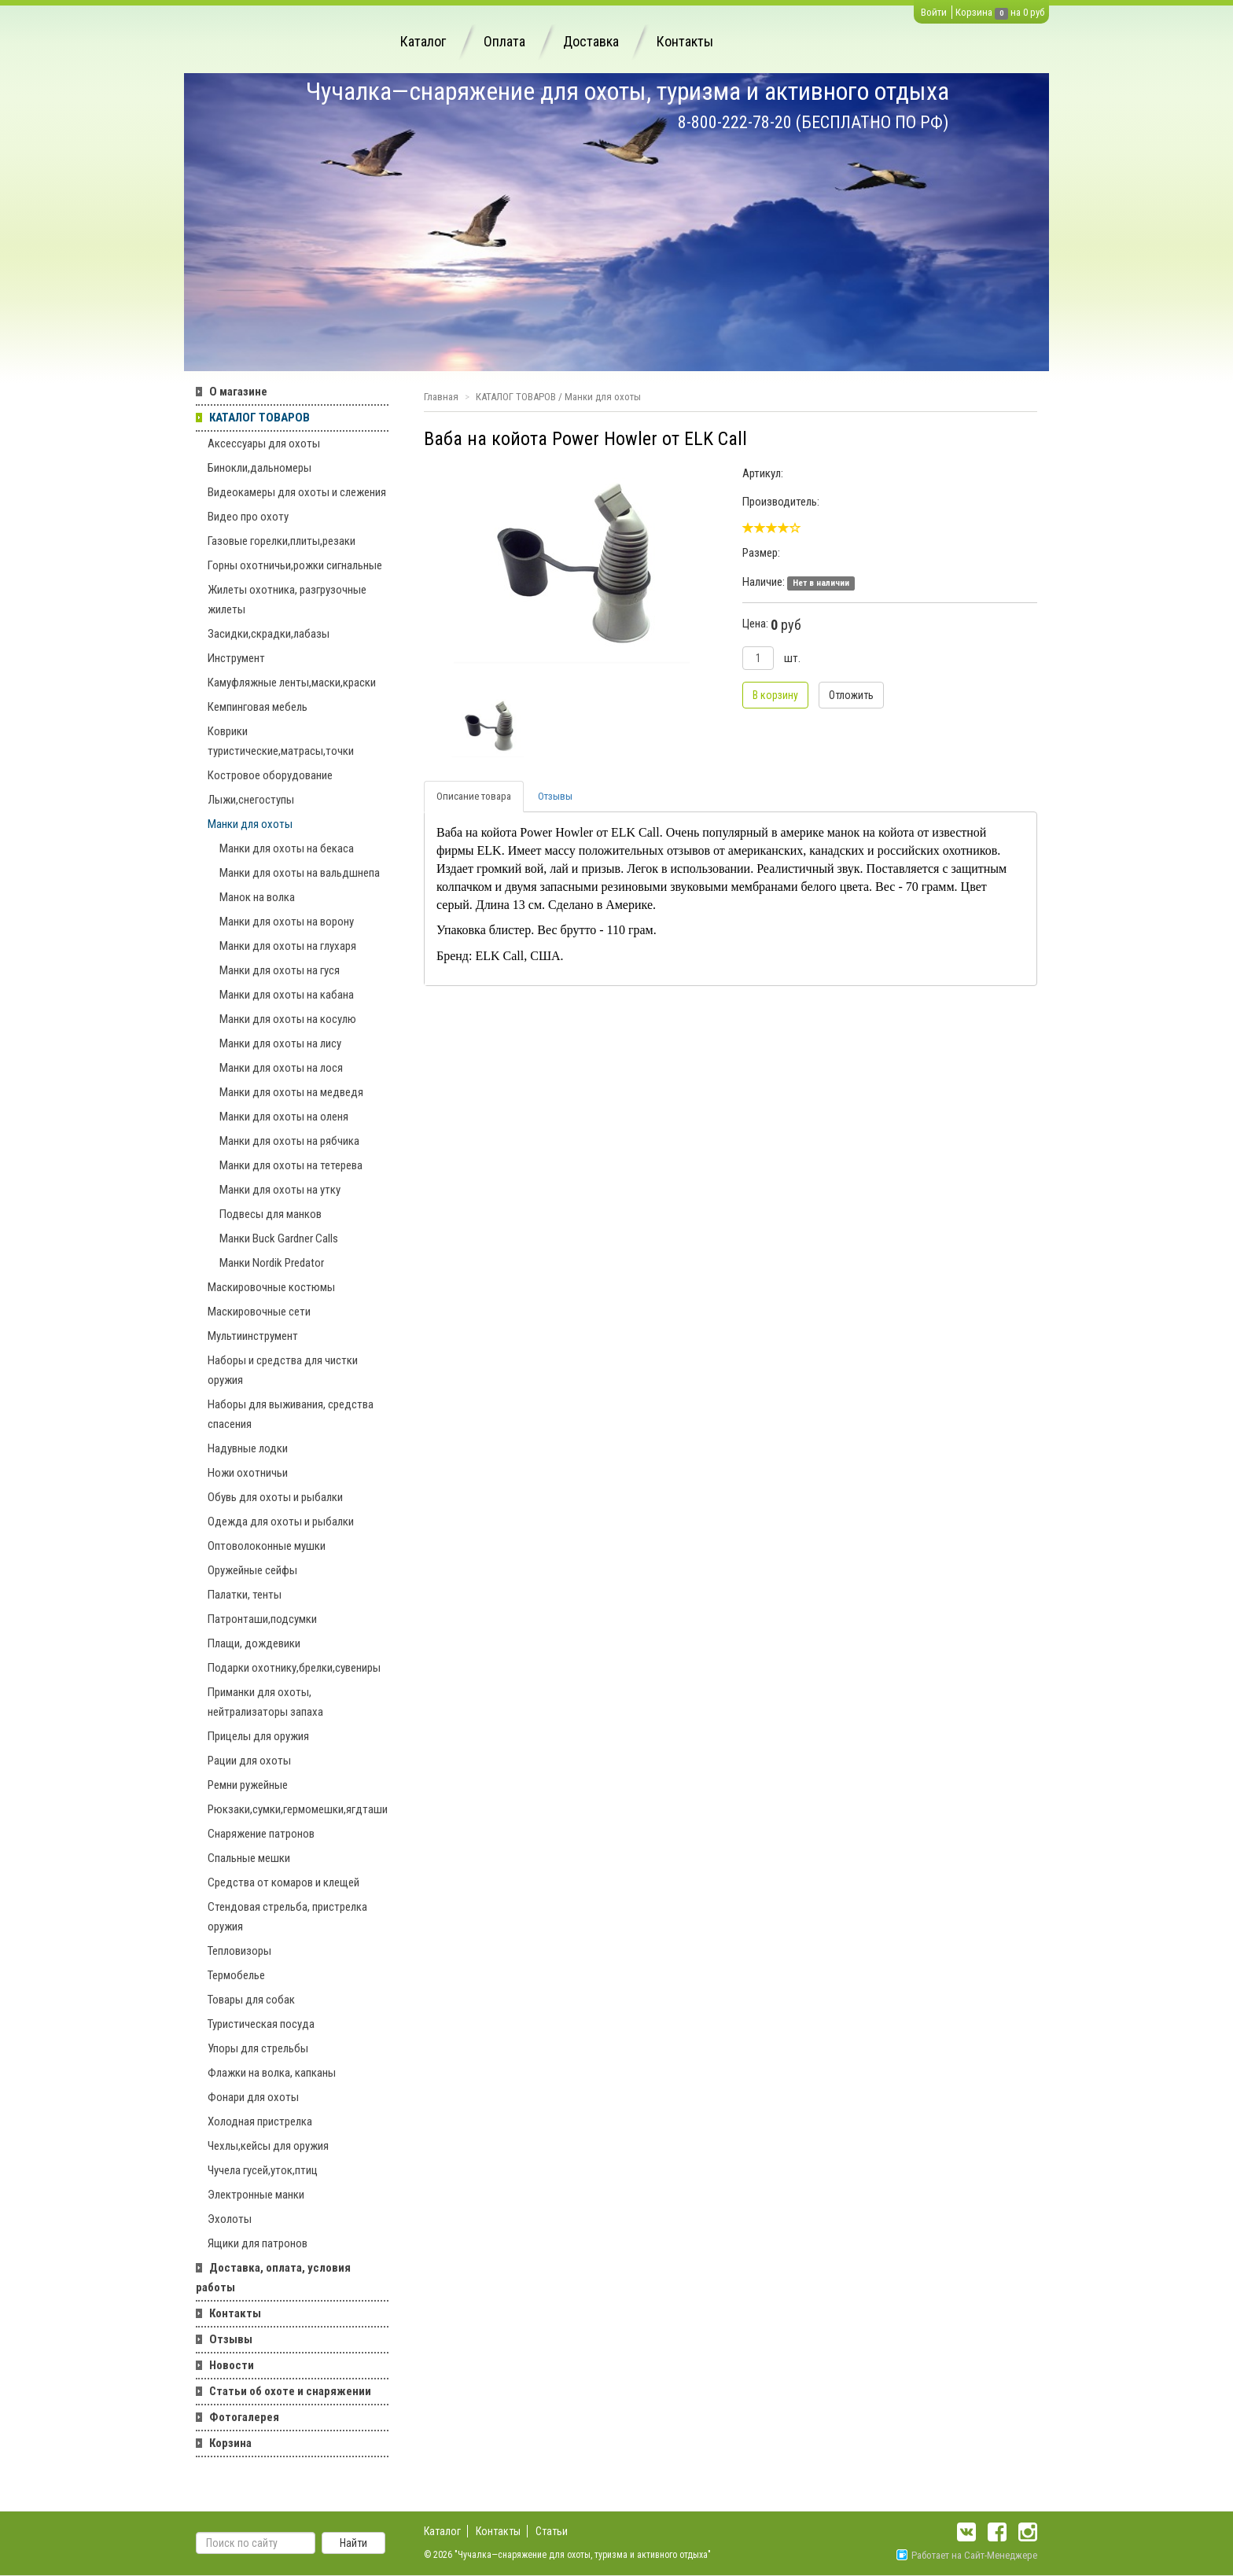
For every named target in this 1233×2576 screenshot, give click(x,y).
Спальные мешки (249, 1858)
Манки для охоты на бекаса (286, 848)
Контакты (685, 41)
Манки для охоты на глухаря (287, 946)
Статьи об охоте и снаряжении (290, 2391)
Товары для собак (251, 2000)
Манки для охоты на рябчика (289, 1141)
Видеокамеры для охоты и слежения (297, 492)
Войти (934, 12)
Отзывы (230, 2339)
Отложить (851, 695)
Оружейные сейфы (252, 1570)
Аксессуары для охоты (264, 443)
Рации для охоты (249, 1761)
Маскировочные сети (259, 1312)
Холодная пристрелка (260, 2121)
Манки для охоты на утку (279, 1190)
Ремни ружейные (248, 1785)
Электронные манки (256, 2195)
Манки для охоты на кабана (286, 995)
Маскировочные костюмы (271, 1287)
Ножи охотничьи (248, 1473)
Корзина (973, 12)
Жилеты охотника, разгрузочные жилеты (287, 599)
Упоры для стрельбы (258, 2048)
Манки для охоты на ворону (286, 921)
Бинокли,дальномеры (259, 468)
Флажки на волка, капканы (272, 2073)
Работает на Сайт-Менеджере (966, 2555)
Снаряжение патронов (261, 1834)
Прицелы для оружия (258, 1736)
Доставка (591, 41)
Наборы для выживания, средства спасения (291, 1414)
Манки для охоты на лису (280, 1043)
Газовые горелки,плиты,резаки (281, 541)
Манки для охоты (250, 824)
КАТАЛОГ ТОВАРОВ (259, 417)
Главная (441, 397)
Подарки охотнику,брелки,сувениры (294, 1668)
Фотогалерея (244, 2417)
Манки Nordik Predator (271, 1263)
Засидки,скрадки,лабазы (268, 634)
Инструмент (236, 658)
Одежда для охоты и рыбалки (281, 1521)
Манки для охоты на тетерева (291, 1165)
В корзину (775, 695)
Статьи (552, 2531)
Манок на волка (257, 897)
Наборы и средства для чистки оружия (283, 1370)
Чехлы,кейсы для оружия (268, 2146)
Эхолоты (230, 2219)
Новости (231, 2365)
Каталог (423, 41)
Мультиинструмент (253, 1336)
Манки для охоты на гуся (279, 970)
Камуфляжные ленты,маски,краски (292, 682)
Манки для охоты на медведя (291, 1092)
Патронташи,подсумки (262, 1619)
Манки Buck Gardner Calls (278, 1238)
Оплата (504, 41)
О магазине (238, 392)
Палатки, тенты (245, 1595)
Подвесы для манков (270, 1214)
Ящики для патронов (257, 2243)
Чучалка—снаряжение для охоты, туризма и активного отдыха (627, 91)
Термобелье (236, 1975)
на (1015, 12)
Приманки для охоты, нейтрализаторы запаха (265, 1702)
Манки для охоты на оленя (283, 1117)
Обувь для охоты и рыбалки (275, 1497)
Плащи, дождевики (254, 1643)
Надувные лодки (248, 1448)
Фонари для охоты (253, 2097)
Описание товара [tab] (473, 796)
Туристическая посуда (261, 2024)
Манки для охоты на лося (281, 1068)
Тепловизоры (239, 1951)
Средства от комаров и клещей (283, 1882)
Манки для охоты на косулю (287, 1019)
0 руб (1033, 12)
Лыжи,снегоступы (251, 800)
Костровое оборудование (270, 775)
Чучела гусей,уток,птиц (263, 2170)
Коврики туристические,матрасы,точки (281, 741)
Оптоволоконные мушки (267, 1546)
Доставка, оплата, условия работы (273, 2277)
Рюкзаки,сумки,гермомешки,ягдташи (298, 1809)
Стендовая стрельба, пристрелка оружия (287, 1917)
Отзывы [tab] (555, 796)
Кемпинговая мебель (257, 707)
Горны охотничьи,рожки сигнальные (295, 565)
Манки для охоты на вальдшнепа (299, 873)
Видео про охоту (248, 517)
